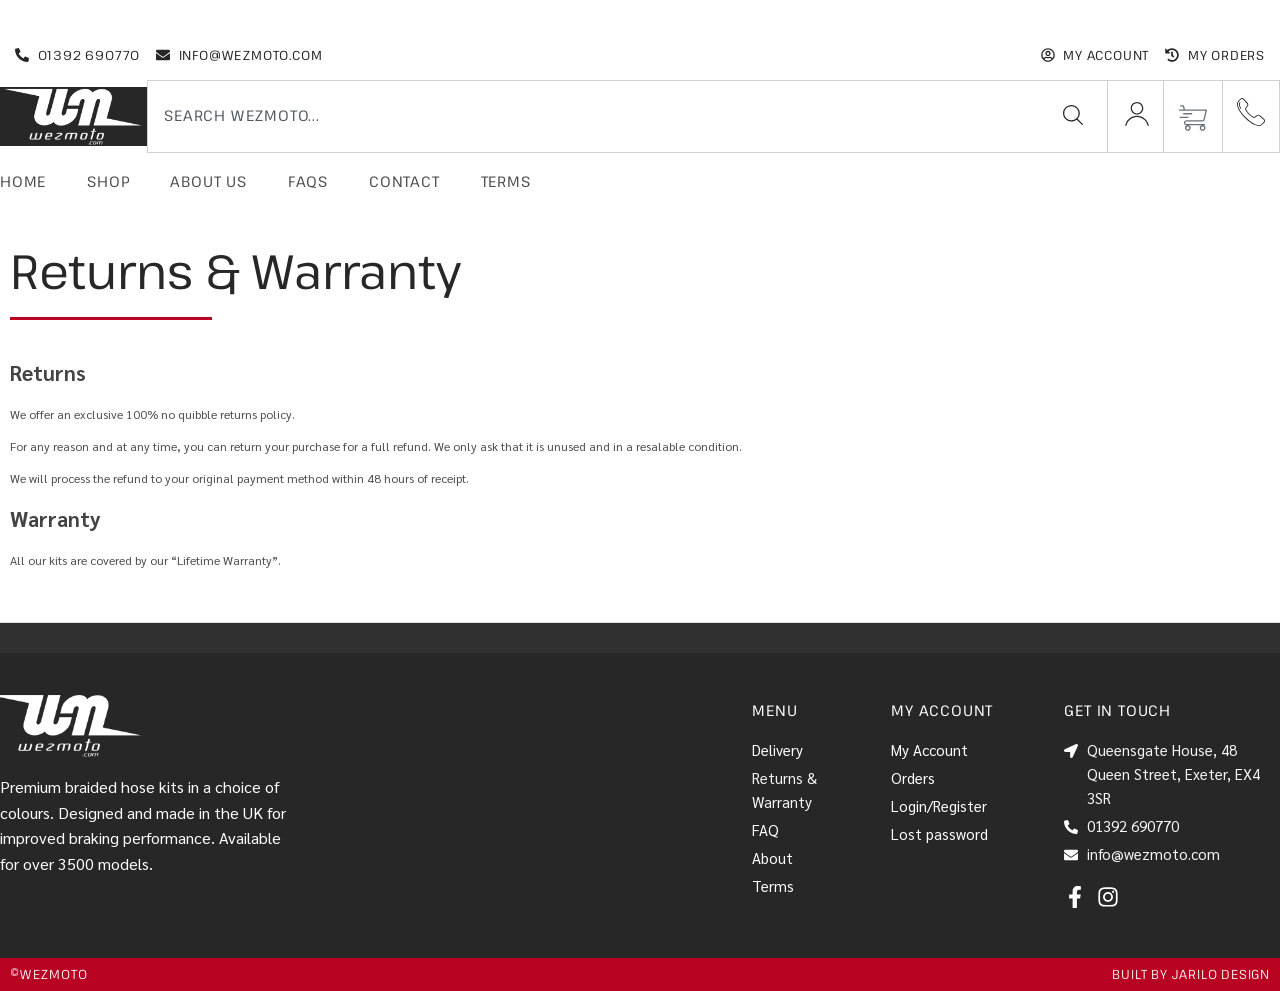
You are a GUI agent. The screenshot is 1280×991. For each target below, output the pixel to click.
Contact (404, 181)
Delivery (777, 749)
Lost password (939, 833)
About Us (208, 181)
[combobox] (589, 115)
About (772, 857)
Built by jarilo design (1191, 974)
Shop (108, 181)
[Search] (1073, 115)
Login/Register (939, 805)
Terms (506, 181)
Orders (913, 777)
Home (23, 181)
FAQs (308, 181)
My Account (929, 749)
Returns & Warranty (784, 789)
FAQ (765, 829)
